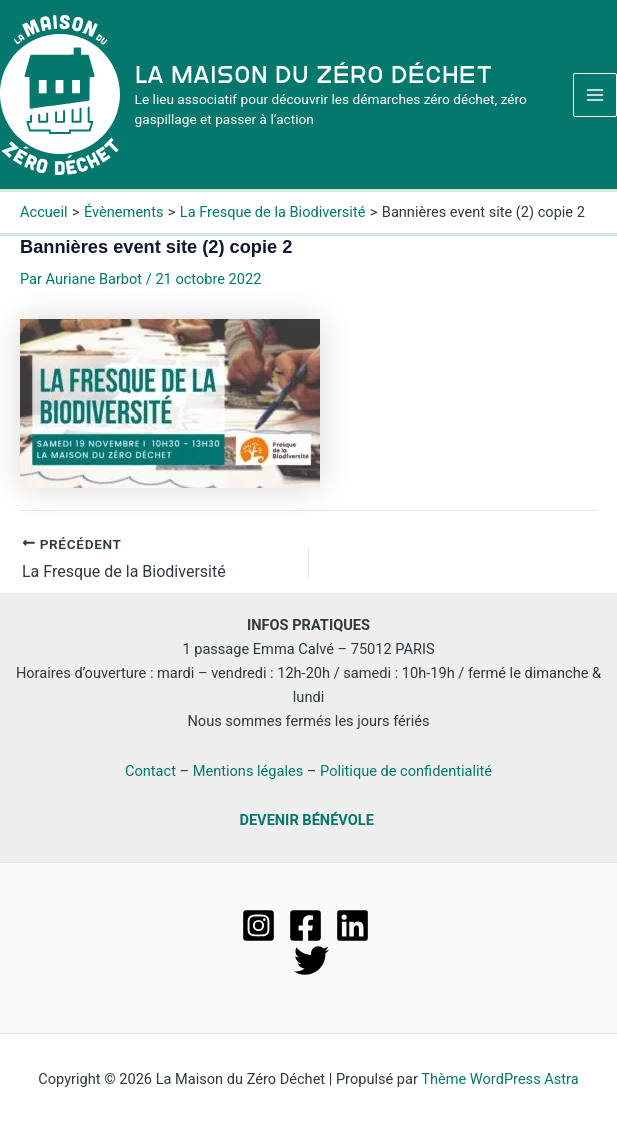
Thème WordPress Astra (499, 1079)
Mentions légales (248, 771)
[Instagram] (258, 925)
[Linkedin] (352, 925)
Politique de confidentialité (406, 771)
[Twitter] (311, 960)
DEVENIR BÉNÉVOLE (306, 820)
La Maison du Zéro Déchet (314, 74)
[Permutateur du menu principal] (595, 95)
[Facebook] (305, 925)
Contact (150, 771)
